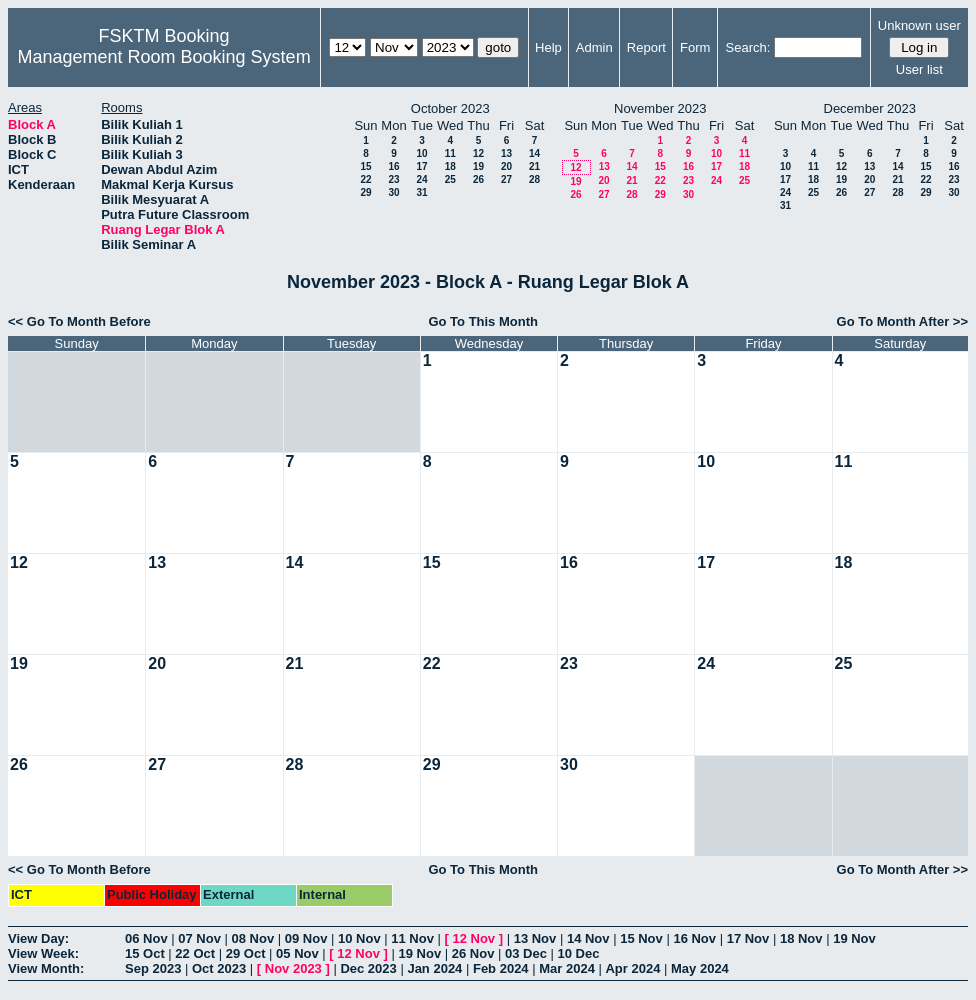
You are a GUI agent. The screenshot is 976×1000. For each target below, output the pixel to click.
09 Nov (306, 938)
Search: (748, 47)
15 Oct (145, 953)
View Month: (46, 968)
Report (646, 47)
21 (534, 166)
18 (450, 166)
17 (421, 166)
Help (548, 47)
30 (393, 192)
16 (393, 166)
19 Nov (854, 938)
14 (534, 153)
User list (919, 69)
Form (695, 47)
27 (506, 179)
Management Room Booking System (163, 57)
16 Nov (694, 938)
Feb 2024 (501, 968)
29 (365, 192)
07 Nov (199, 938)
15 (365, 166)
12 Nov (473, 938)
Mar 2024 (567, 968)
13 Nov (535, 938)
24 (421, 179)
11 (450, 153)
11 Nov (412, 938)
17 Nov (748, 938)
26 (478, 179)
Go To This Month (483, 321)
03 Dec (526, 953)
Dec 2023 (368, 968)
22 (365, 179)
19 (478, 166)
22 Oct (195, 953)
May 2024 (700, 968)
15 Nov (641, 938)
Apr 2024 (632, 968)
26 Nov (473, 953)
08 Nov (253, 938)
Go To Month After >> (902, 321)
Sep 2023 (153, 968)
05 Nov (297, 953)
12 (478, 153)
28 (534, 179)
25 (450, 179)
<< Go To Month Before (79, 321)
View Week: (43, 953)
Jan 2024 (434, 968)
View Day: (38, 938)
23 (393, 179)
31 (421, 192)
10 (421, 153)
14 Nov (588, 938)
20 (506, 166)
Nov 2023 (293, 968)
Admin (594, 47)
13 (506, 153)
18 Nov (801, 938)
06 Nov (146, 938)
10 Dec (579, 953)
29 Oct (246, 953)
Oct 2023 (219, 968)
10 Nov (359, 938)
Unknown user (919, 25)
